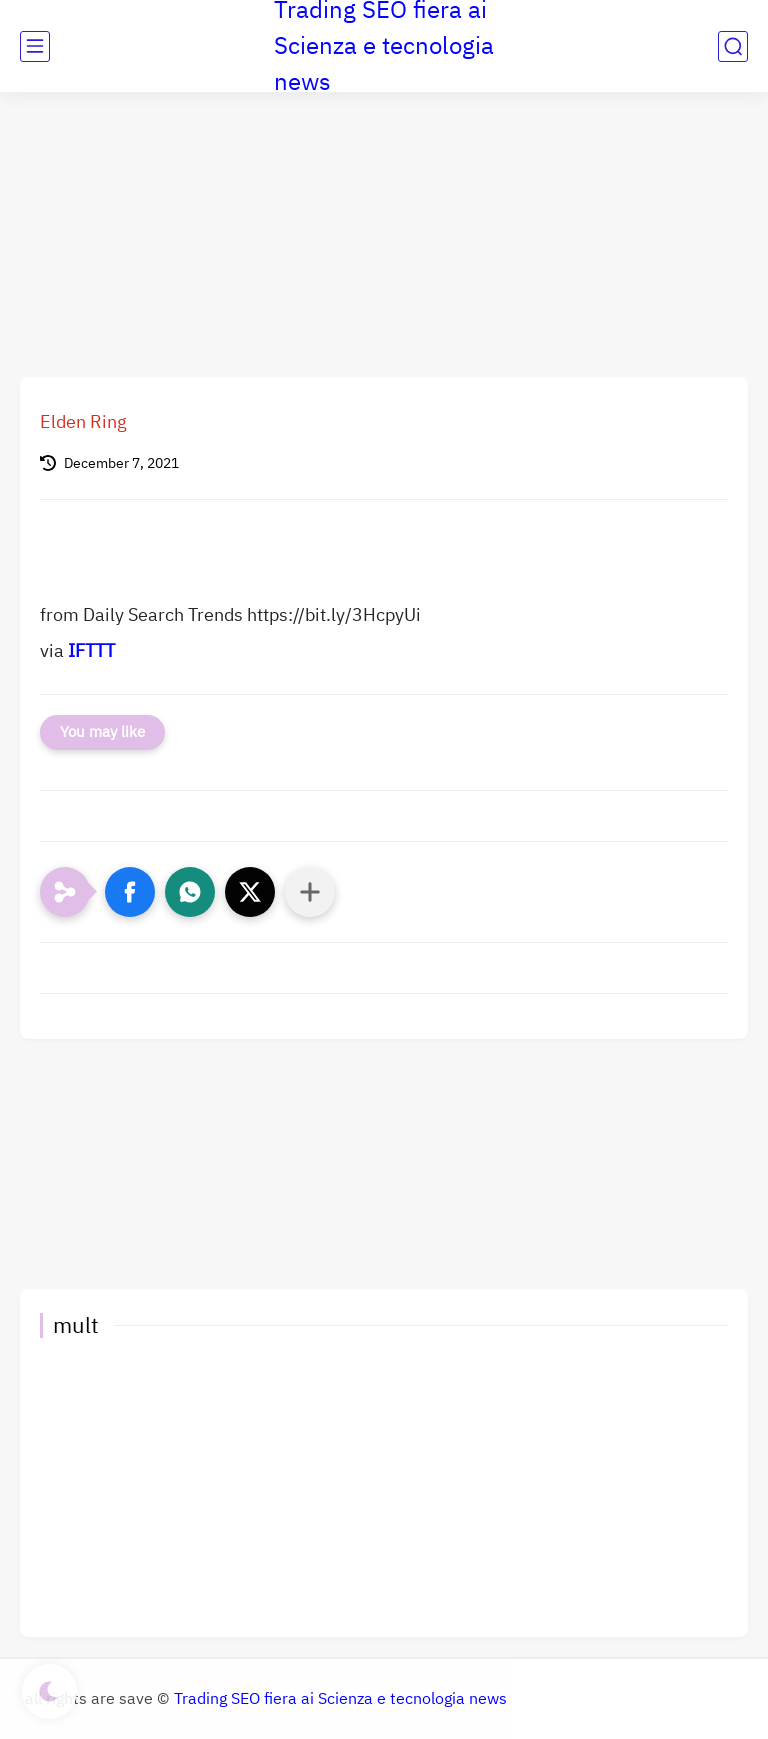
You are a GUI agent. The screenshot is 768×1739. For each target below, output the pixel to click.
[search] (733, 46)
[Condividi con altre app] (310, 892)
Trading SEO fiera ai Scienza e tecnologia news (340, 1699)
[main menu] (35, 46)
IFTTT (91, 650)
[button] (130, 892)
